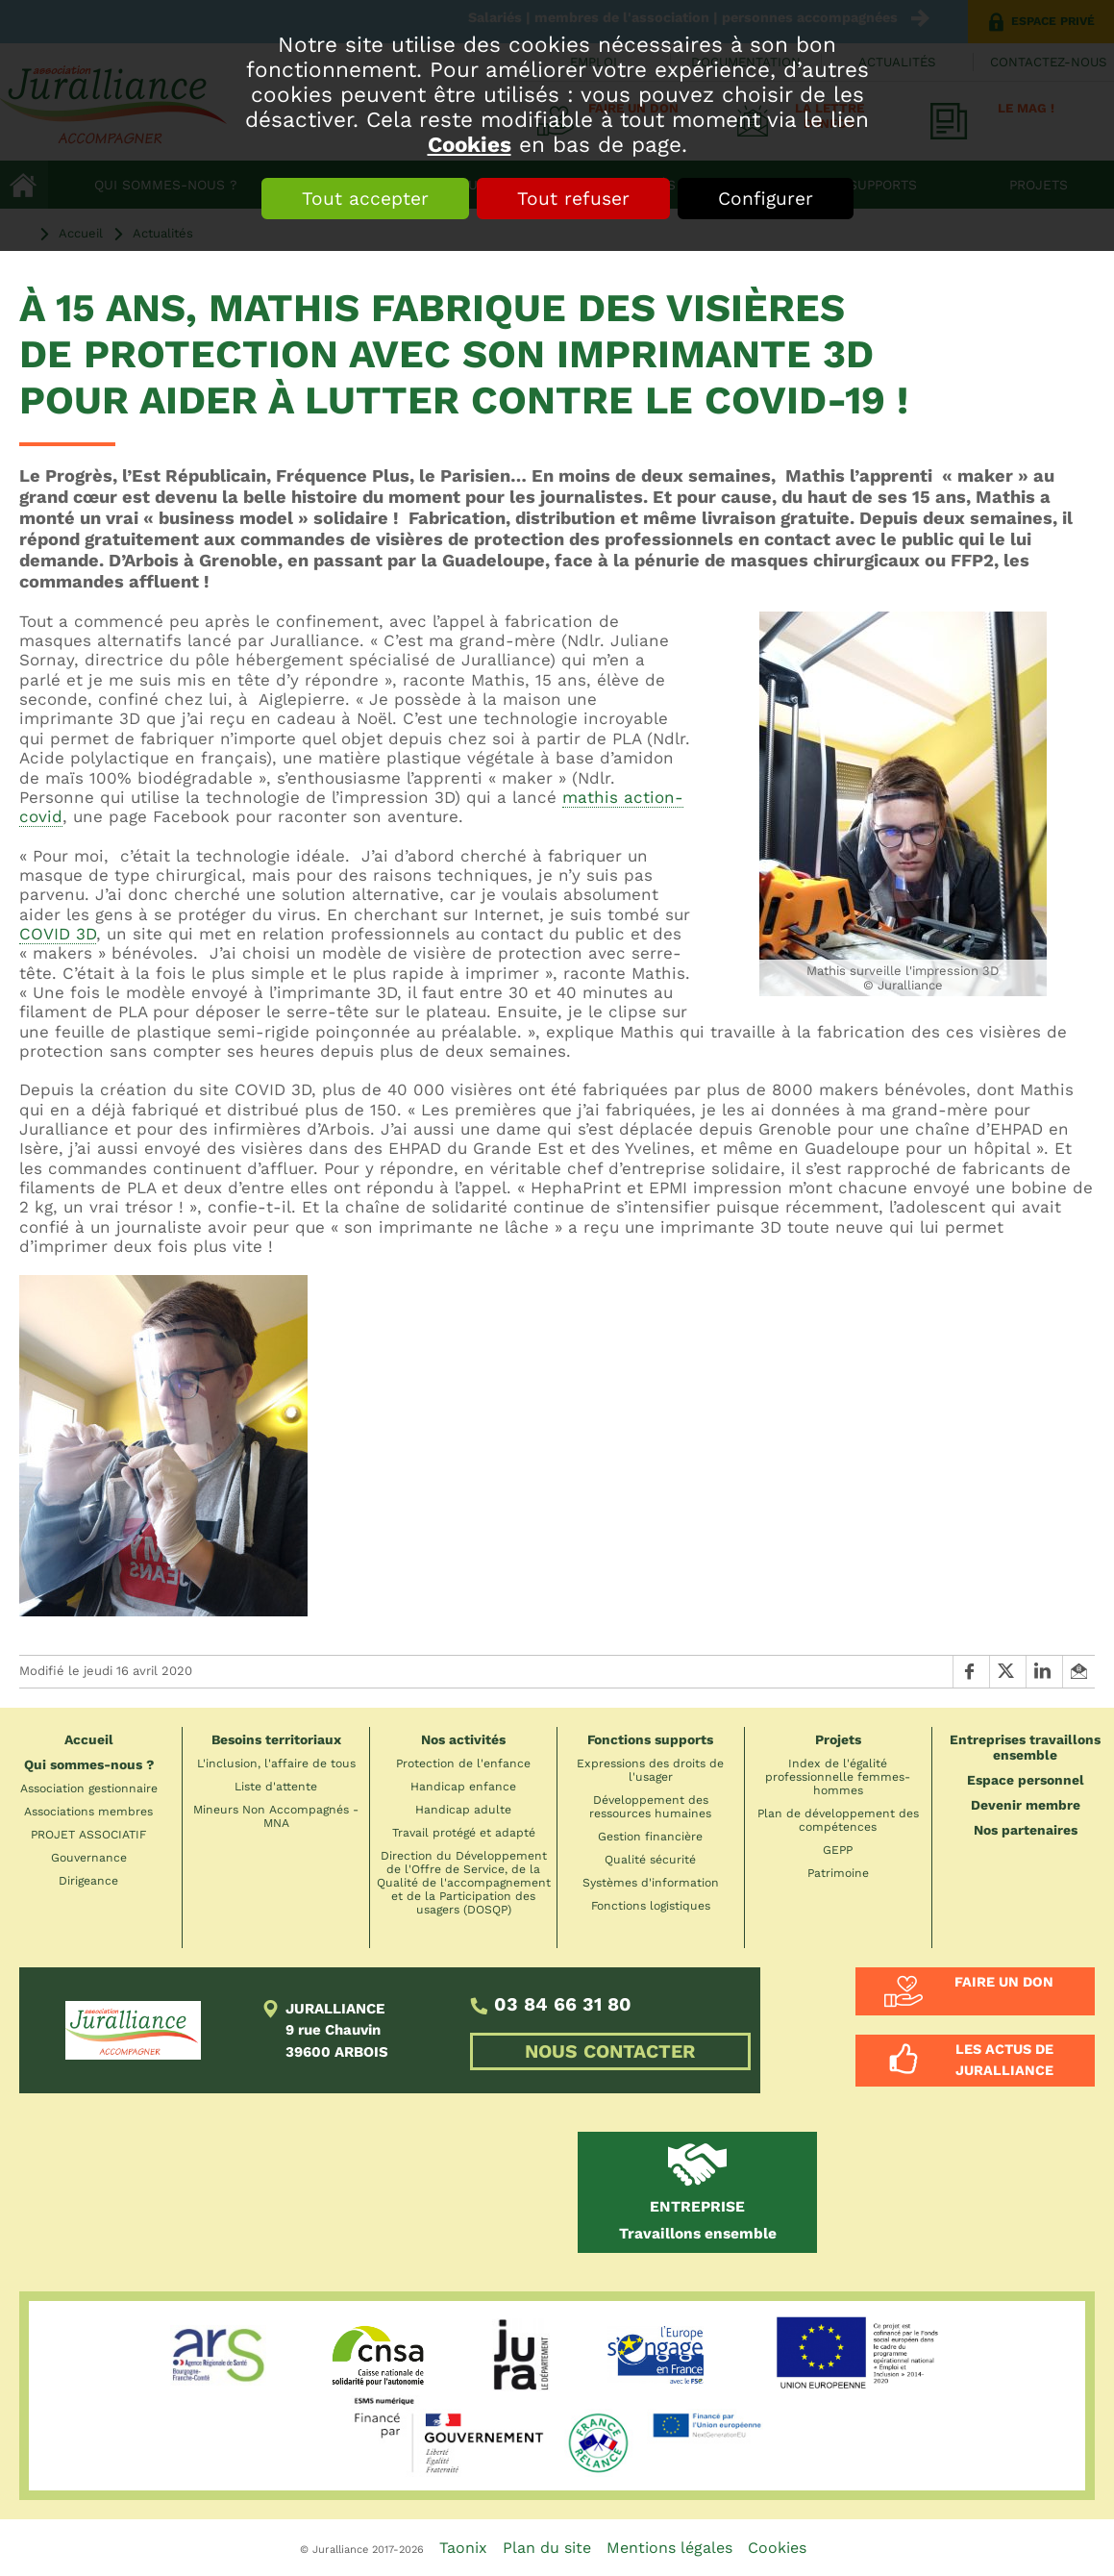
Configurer (765, 199)
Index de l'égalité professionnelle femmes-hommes (837, 1777)
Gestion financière (650, 1836)
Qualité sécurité (650, 1859)
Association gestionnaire (89, 1788)
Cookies (469, 144)
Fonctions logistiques (650, 1906)
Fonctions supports (650, 1739)
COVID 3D (57, 933)
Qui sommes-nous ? (89, 1764)
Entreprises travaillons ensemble (1025, 1747)
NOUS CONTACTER (610, 2051)
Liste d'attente (276, 1786)
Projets (838, 1739)
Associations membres (88, 1811)
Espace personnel (1025, 1780)
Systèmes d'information (650, 1882)
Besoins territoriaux (276, 1739)
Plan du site (547, 2547)
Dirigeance (88, 1881)
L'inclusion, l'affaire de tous (276, 1763)
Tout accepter (365, 199)
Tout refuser (573, 199)
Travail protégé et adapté (463, 1832)
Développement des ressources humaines (650, 1806)
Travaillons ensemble (698, 2220)
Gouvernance (89, 1857)
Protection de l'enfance (463, 1763)
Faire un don (1003, 1982)
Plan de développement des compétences (838, 1820)
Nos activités (463, 1739)
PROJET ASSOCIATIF (88, 1834)
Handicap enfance (463, 1786)
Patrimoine (838, 1873)
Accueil (88, 1739)
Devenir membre (1025, 1805)
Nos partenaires (1025, 1830)
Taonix (463, 2547)
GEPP (838, 1850)
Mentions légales (669, 2547)
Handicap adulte (463, 1809)
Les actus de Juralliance (1004, 2060)
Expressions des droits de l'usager (650, 1770)
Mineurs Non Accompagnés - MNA (276, 1816)
